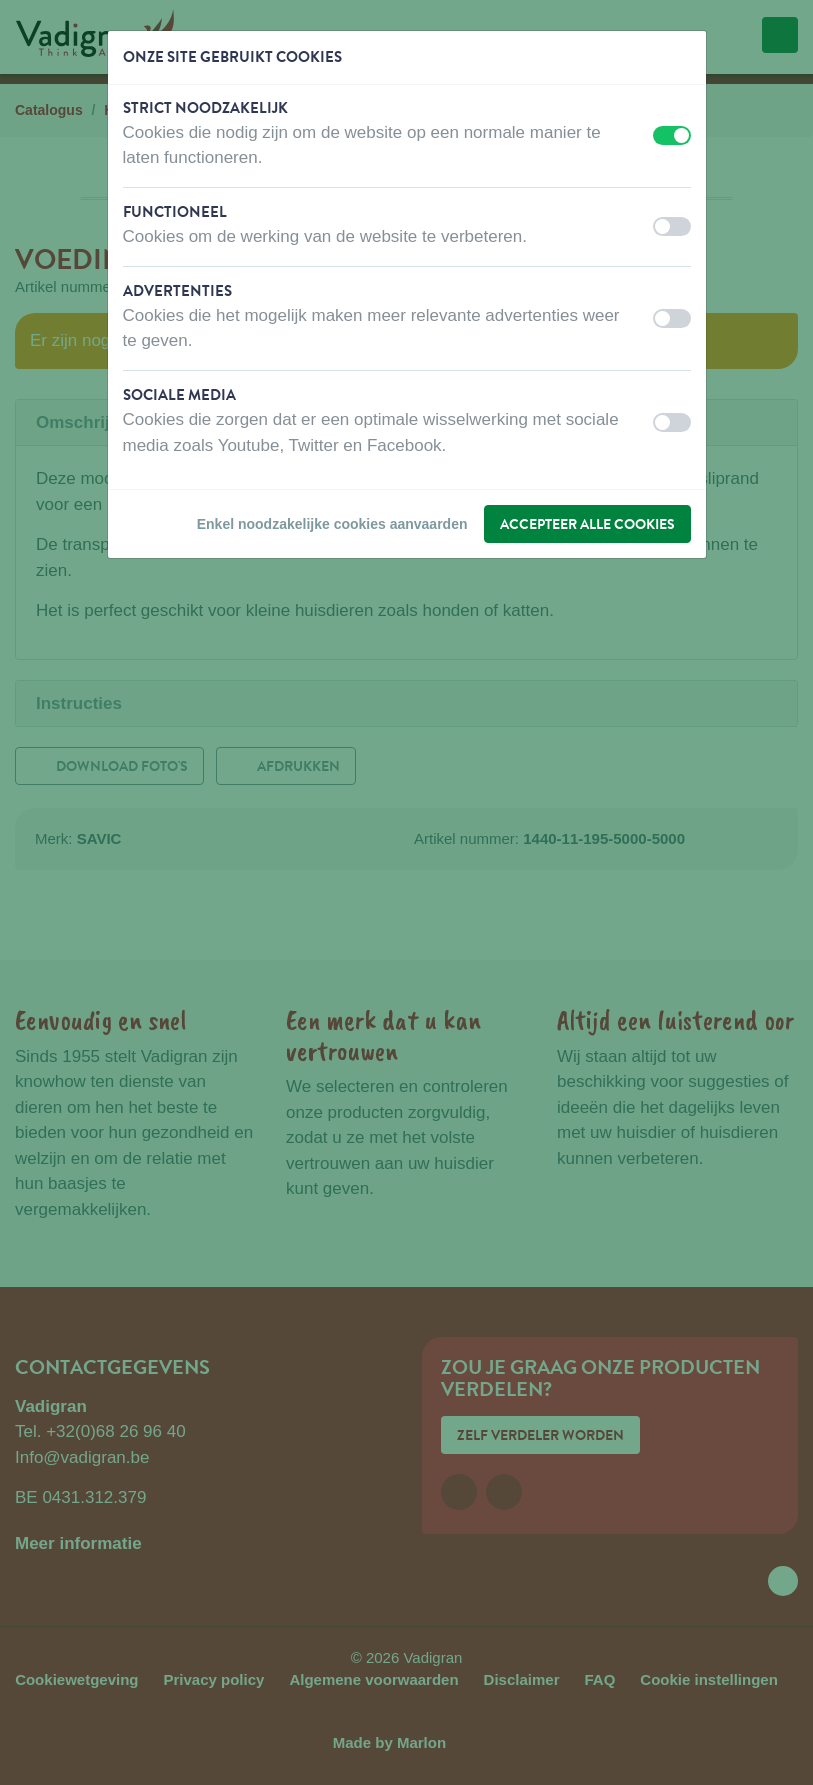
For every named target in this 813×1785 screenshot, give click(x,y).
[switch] (672, 135)
